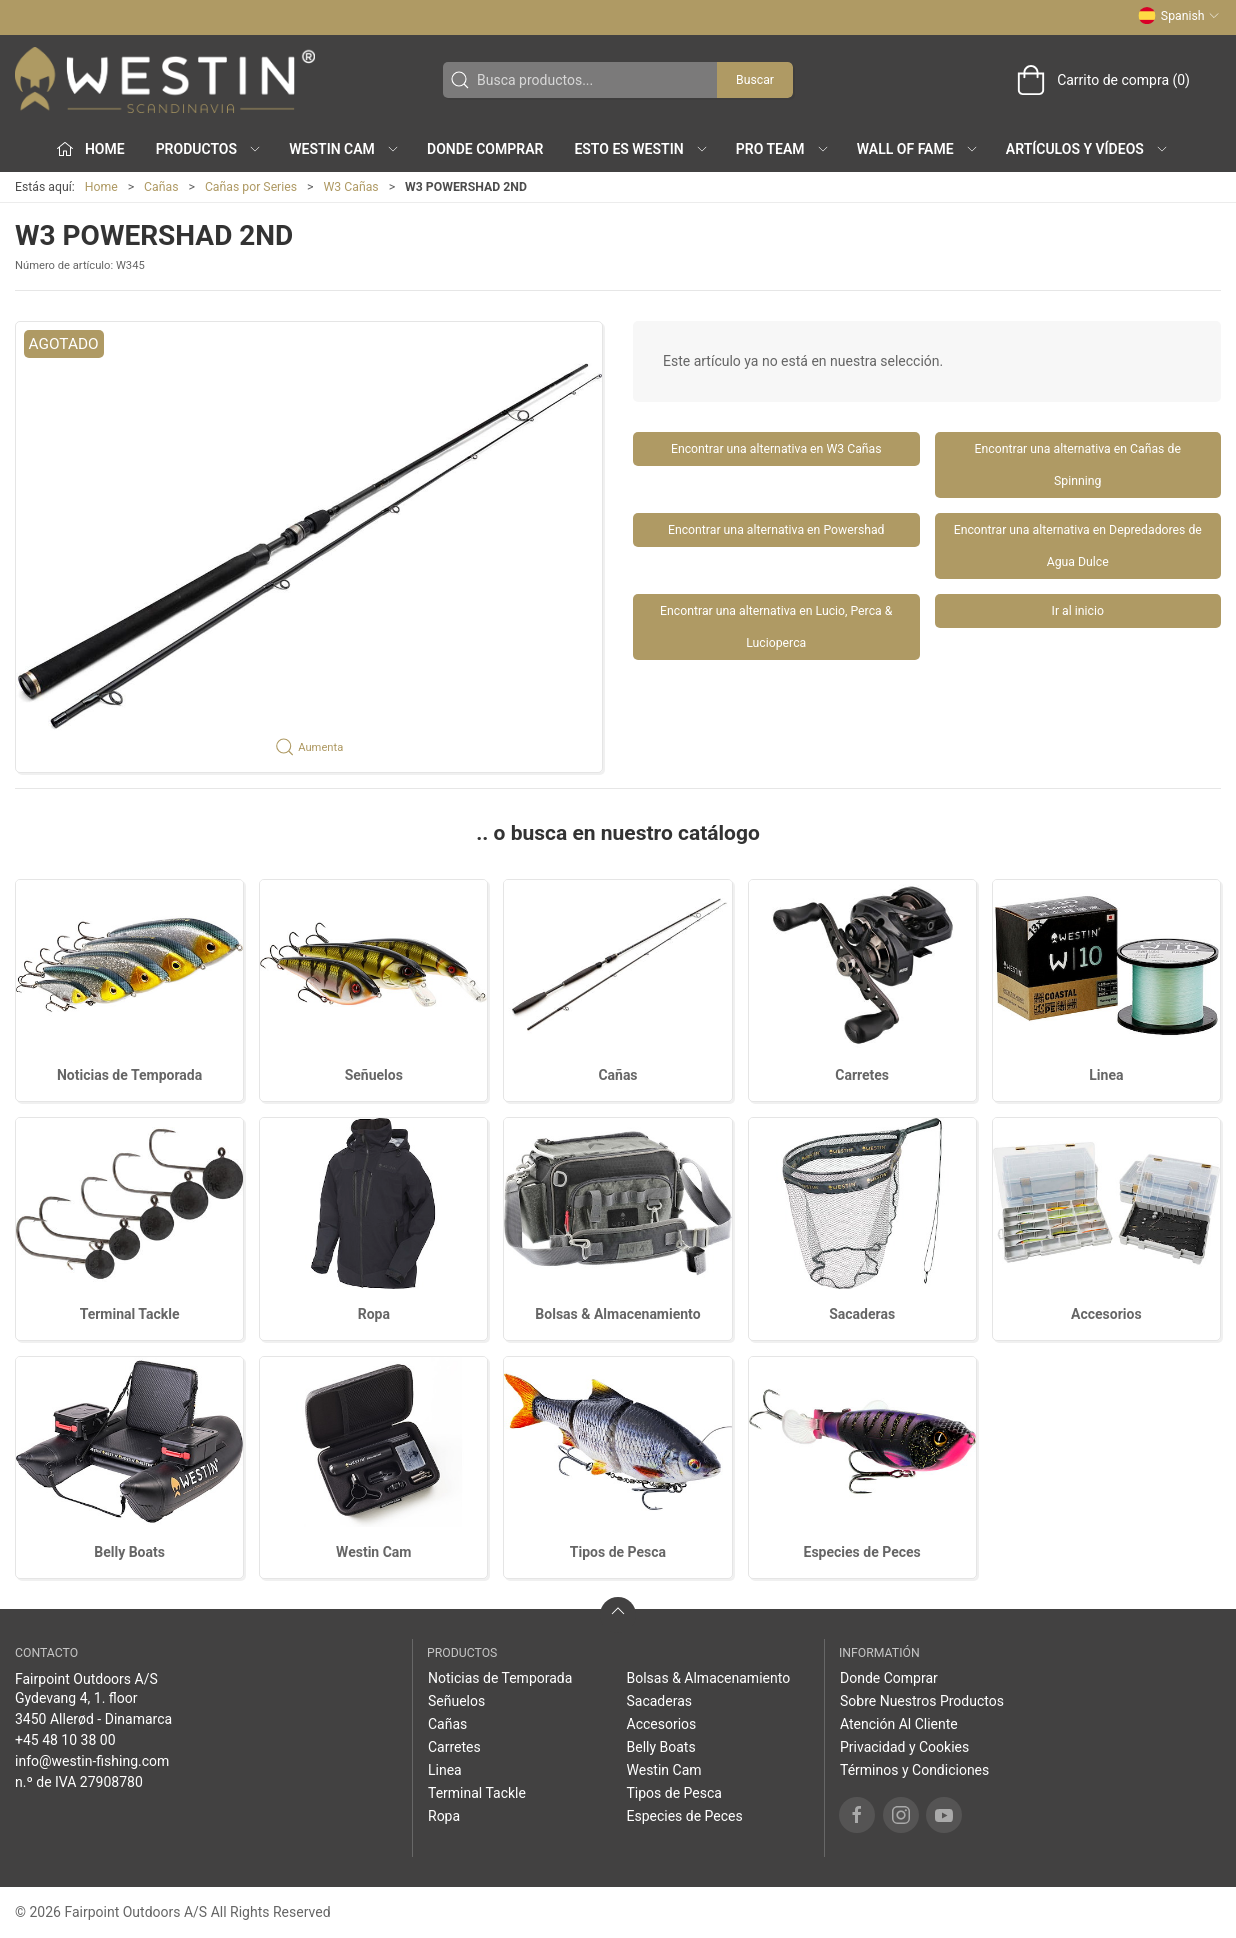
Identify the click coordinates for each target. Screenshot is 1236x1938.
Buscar (755, 80)
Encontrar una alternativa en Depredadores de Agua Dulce (1078, 546)
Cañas (161, 187)
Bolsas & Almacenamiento (617, 1314)
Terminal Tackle (130, 1314)
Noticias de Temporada (129, 1075)
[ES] (165, 80)
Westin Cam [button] (344, 149)
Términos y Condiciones (914, 1770)
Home (101, 187)
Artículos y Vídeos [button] (1087, 149)
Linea (1106, 1075)
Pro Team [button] (783, 149)
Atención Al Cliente (899, 1724)
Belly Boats (129, 1552)
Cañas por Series (251, 187)
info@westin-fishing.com (92, 1761)
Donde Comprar (485, 149)
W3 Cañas (350, 187)
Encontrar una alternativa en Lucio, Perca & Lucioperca (776, 627)
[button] (309, 547)
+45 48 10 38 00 (65, 1740)
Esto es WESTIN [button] (641, 149)
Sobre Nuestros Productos (922, 1701)
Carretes (862, 1075)
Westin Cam (373, 1552)
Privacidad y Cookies (904, 1747)
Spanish (1179, 16)
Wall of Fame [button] (918, 149)
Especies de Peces (862, 1552)
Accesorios (1106, 1314)
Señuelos (374, 1075)
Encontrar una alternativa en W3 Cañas (776, 449)
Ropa (374, 1314)
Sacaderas (862, 1314)
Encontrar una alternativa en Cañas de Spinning (1078, 465)
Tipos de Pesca (618, 1552)
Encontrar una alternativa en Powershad (776, 530)
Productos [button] (209, 149)
